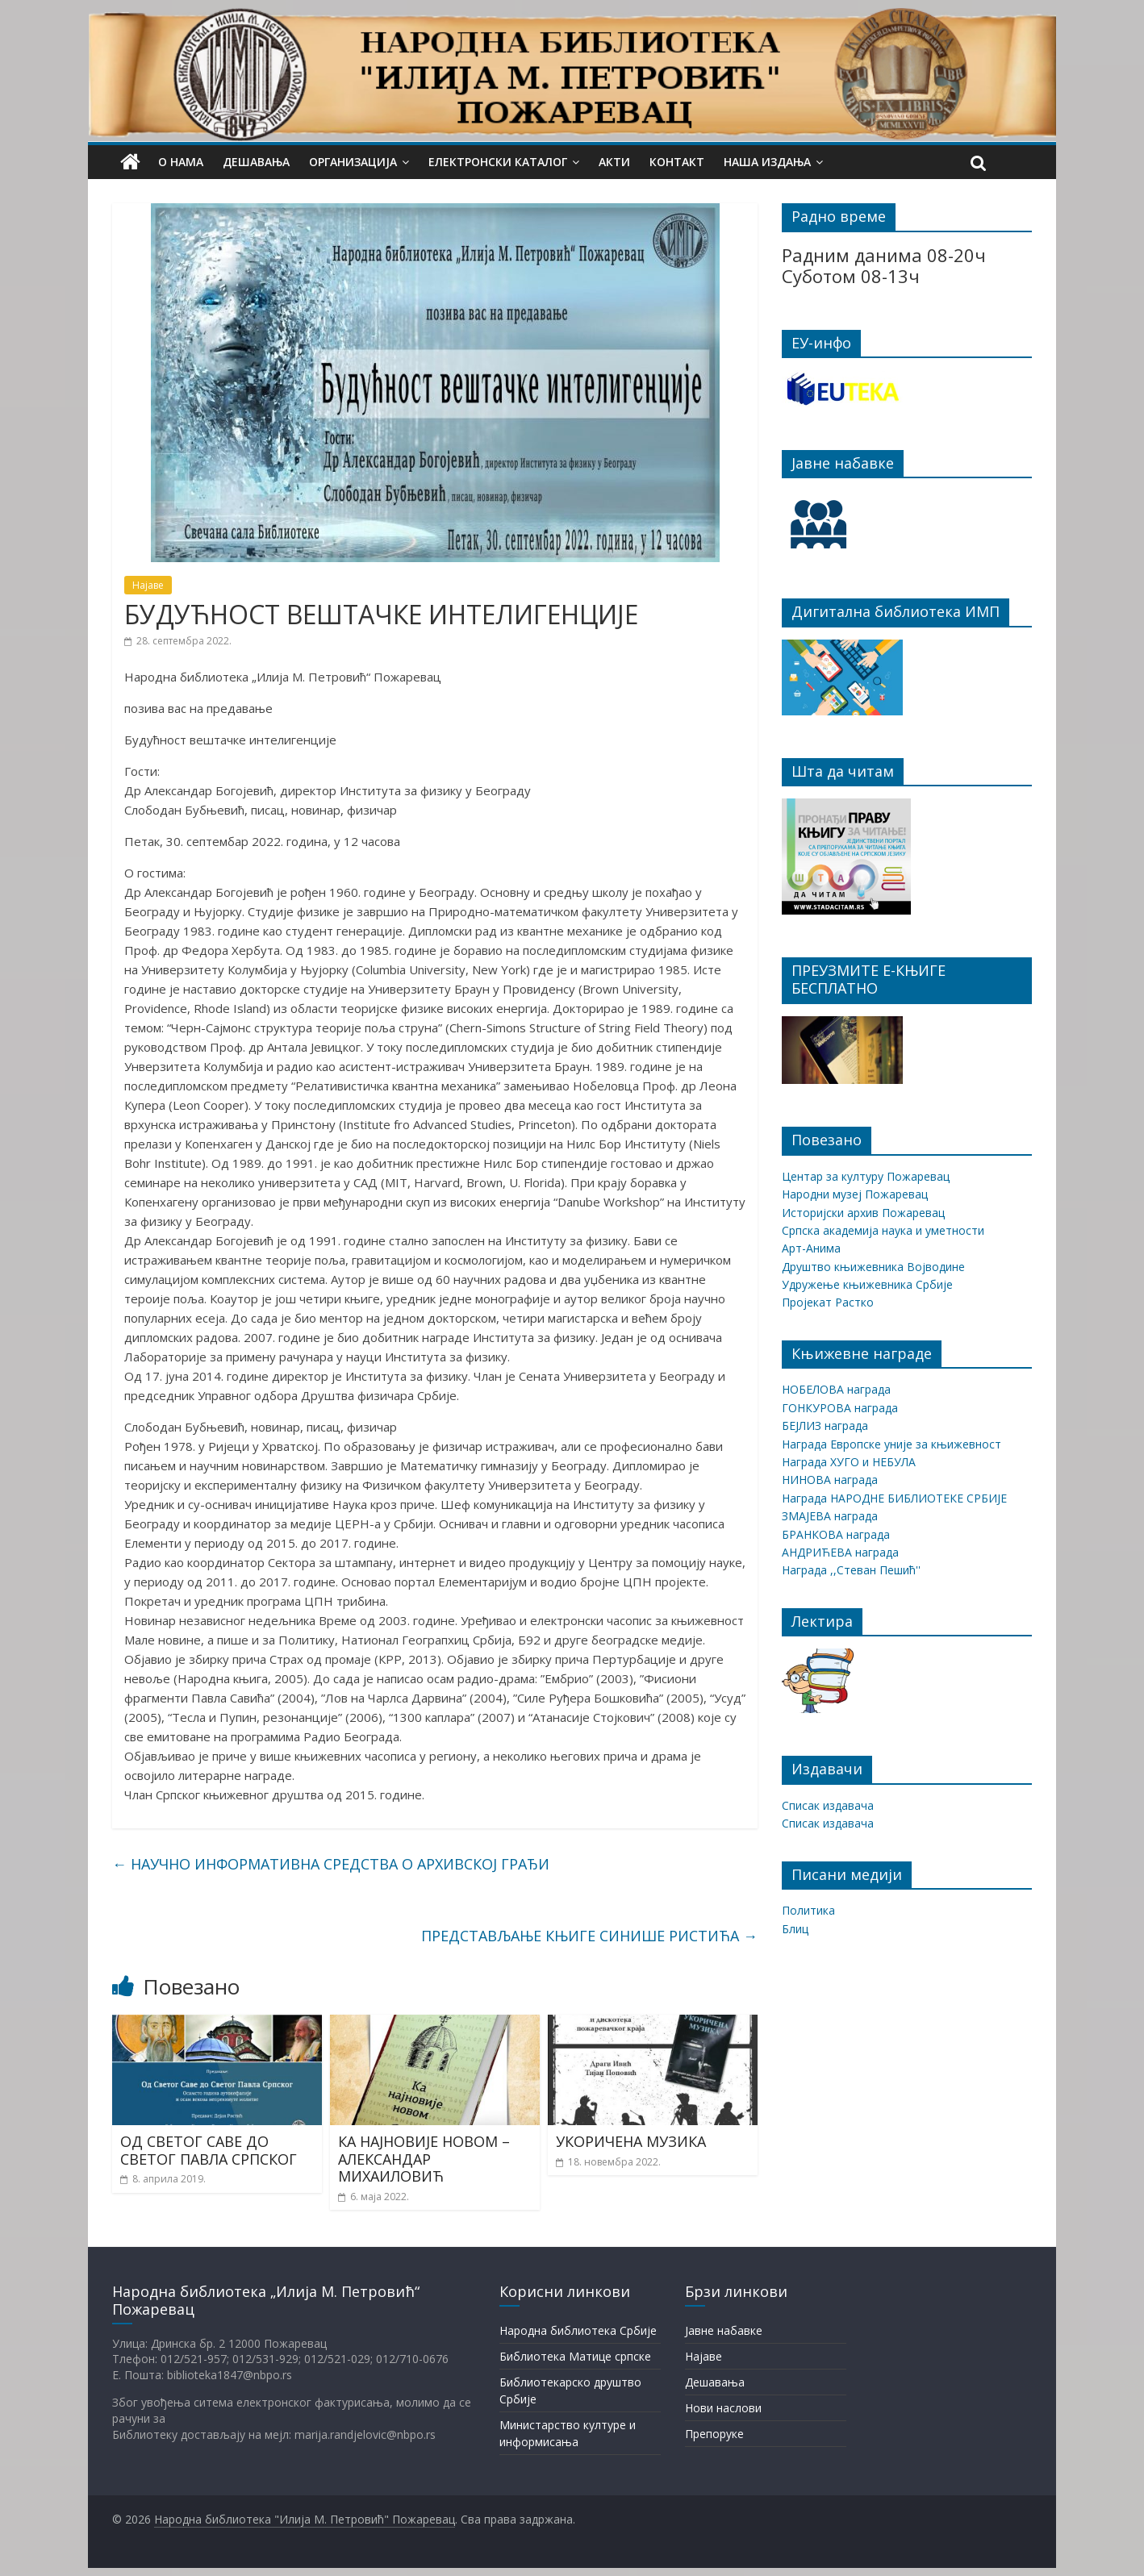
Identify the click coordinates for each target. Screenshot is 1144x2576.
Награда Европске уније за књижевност (891, 1444)
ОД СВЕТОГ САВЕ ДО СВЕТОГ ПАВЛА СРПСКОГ (208, 2150)
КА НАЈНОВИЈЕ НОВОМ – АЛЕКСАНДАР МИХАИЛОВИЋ (424, 2159)
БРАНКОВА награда (836, 1534)
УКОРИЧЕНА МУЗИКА (631, 2141)
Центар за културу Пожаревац (866, 1176)
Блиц (795, 1928)
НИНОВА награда (830, 1479)
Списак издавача (828, 1805)
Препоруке (714, 2433)
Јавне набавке (723, 2330)
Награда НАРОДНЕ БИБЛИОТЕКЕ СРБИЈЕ (894, 1498)
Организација (353, 161)
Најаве (148, 585)
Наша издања (767, 161)
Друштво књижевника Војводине (873, 1266)
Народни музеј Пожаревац (855, 1194)
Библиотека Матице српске (575, 2356)
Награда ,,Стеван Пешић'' (851, 1570)
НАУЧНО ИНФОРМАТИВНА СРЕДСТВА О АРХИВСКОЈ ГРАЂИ (330, 1864)
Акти (614, 161)
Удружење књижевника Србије (867, 1284)
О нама (180, 161)
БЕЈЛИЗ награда (825, 1425)
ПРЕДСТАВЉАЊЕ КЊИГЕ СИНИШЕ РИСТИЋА (589, 1935)
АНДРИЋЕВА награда (840, 1552)
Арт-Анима (811, 1248)
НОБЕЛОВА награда (836, 1389)
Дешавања (256, 161)
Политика (808, 1910)
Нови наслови (723, 2408)
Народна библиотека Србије (578, 2330)
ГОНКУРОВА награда (840, 1407)
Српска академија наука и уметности (883, 1230)
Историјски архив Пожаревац (863, 1212)
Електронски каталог (497, 161)
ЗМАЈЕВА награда (830, 1516)
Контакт (676, 161)
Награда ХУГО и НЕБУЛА (849, 1461)
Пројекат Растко (828, 1302)
